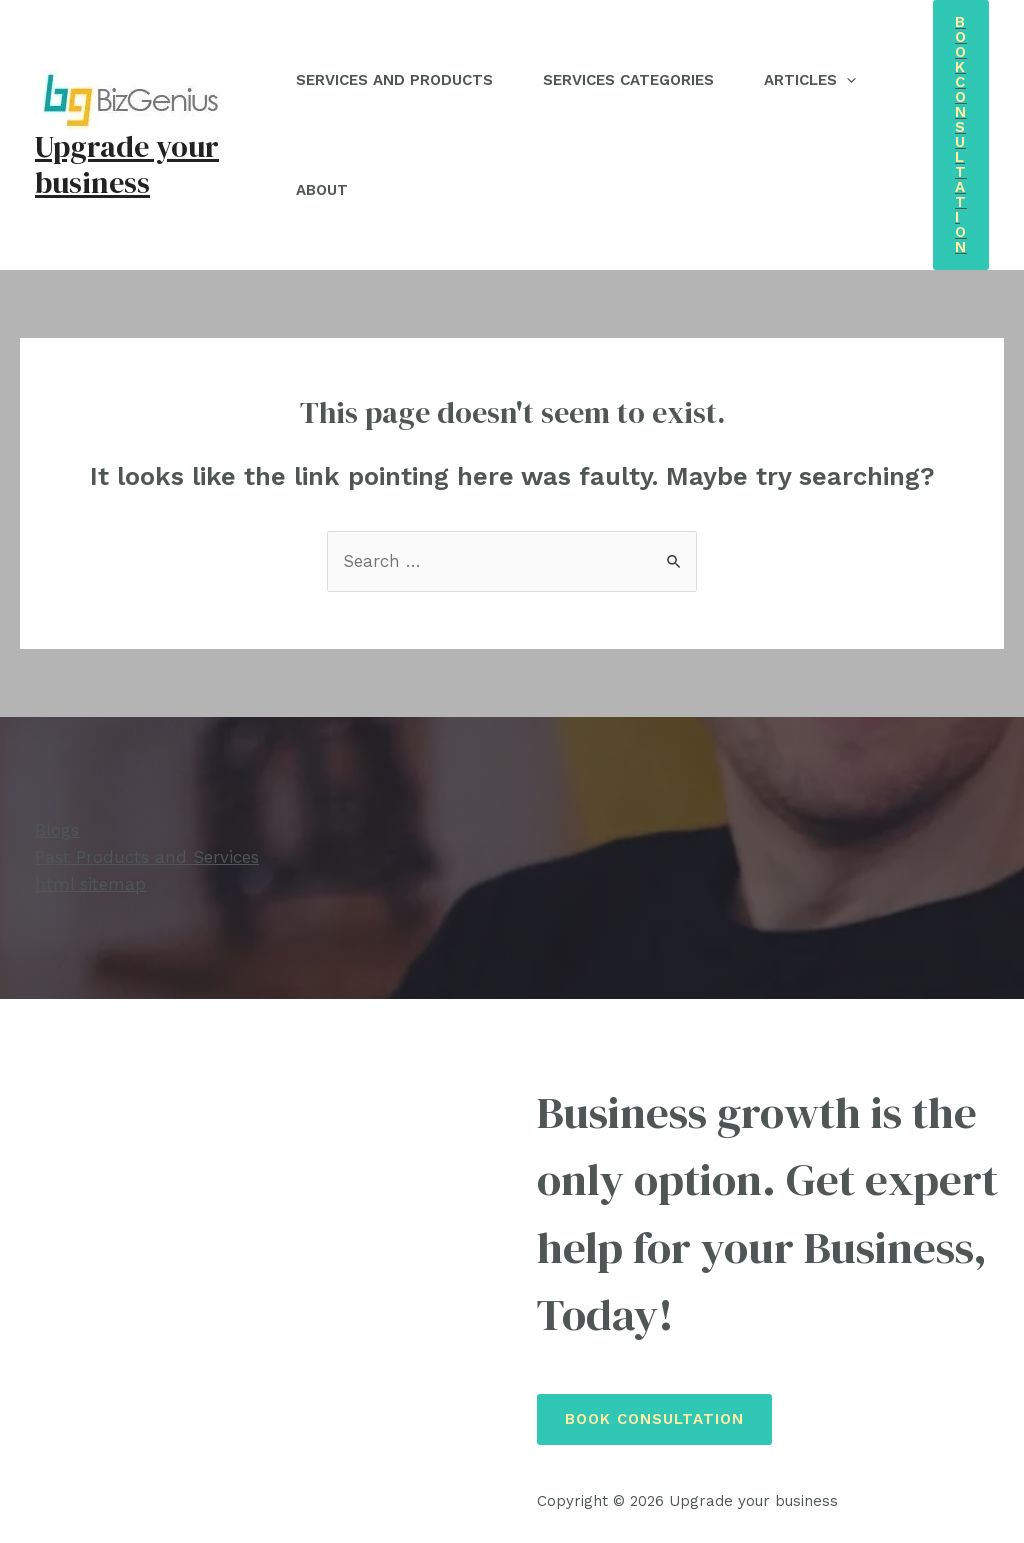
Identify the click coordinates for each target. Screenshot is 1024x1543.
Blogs (57, 830)
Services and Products (394, 80)
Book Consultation (654, 1419)
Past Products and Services (147, 857)
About (322, 190)
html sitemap (90, 884)
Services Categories (628, 80)
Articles (810, 80)
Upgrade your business (127, 164)
